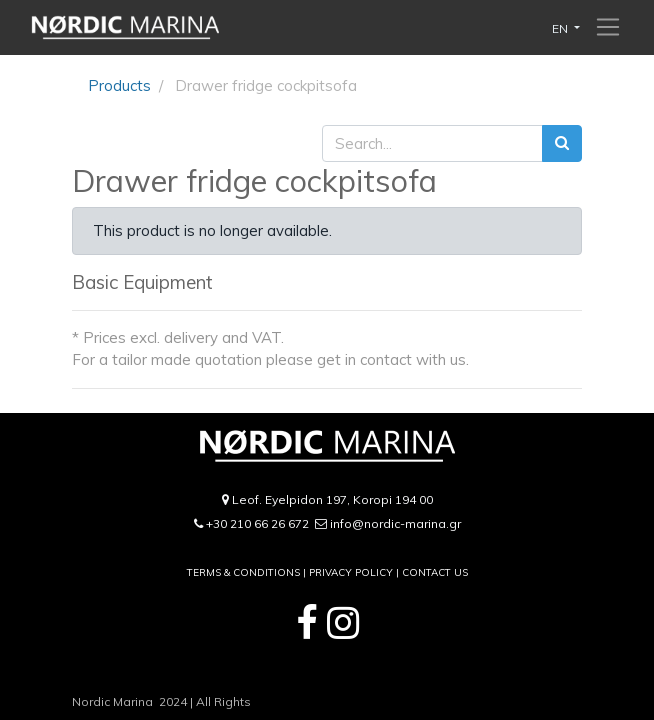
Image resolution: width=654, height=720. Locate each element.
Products (119, 85)
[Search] (562, 143)
